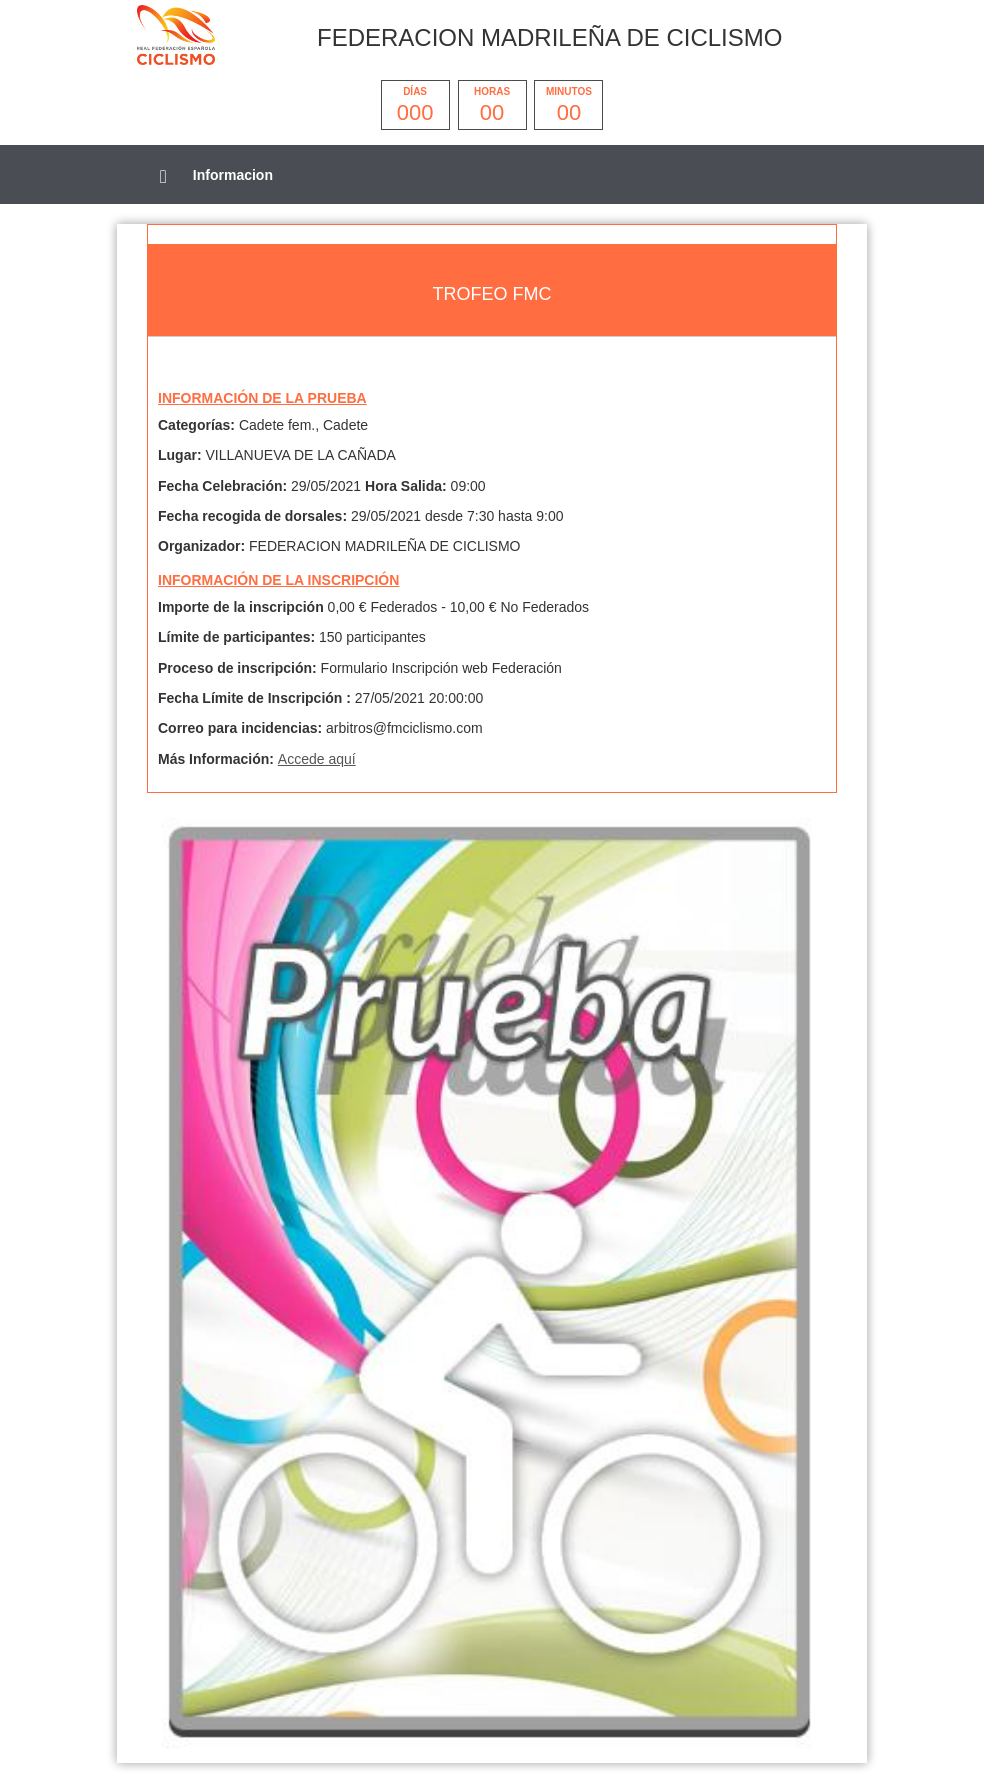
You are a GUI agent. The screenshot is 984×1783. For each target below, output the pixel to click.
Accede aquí (317, 759)
